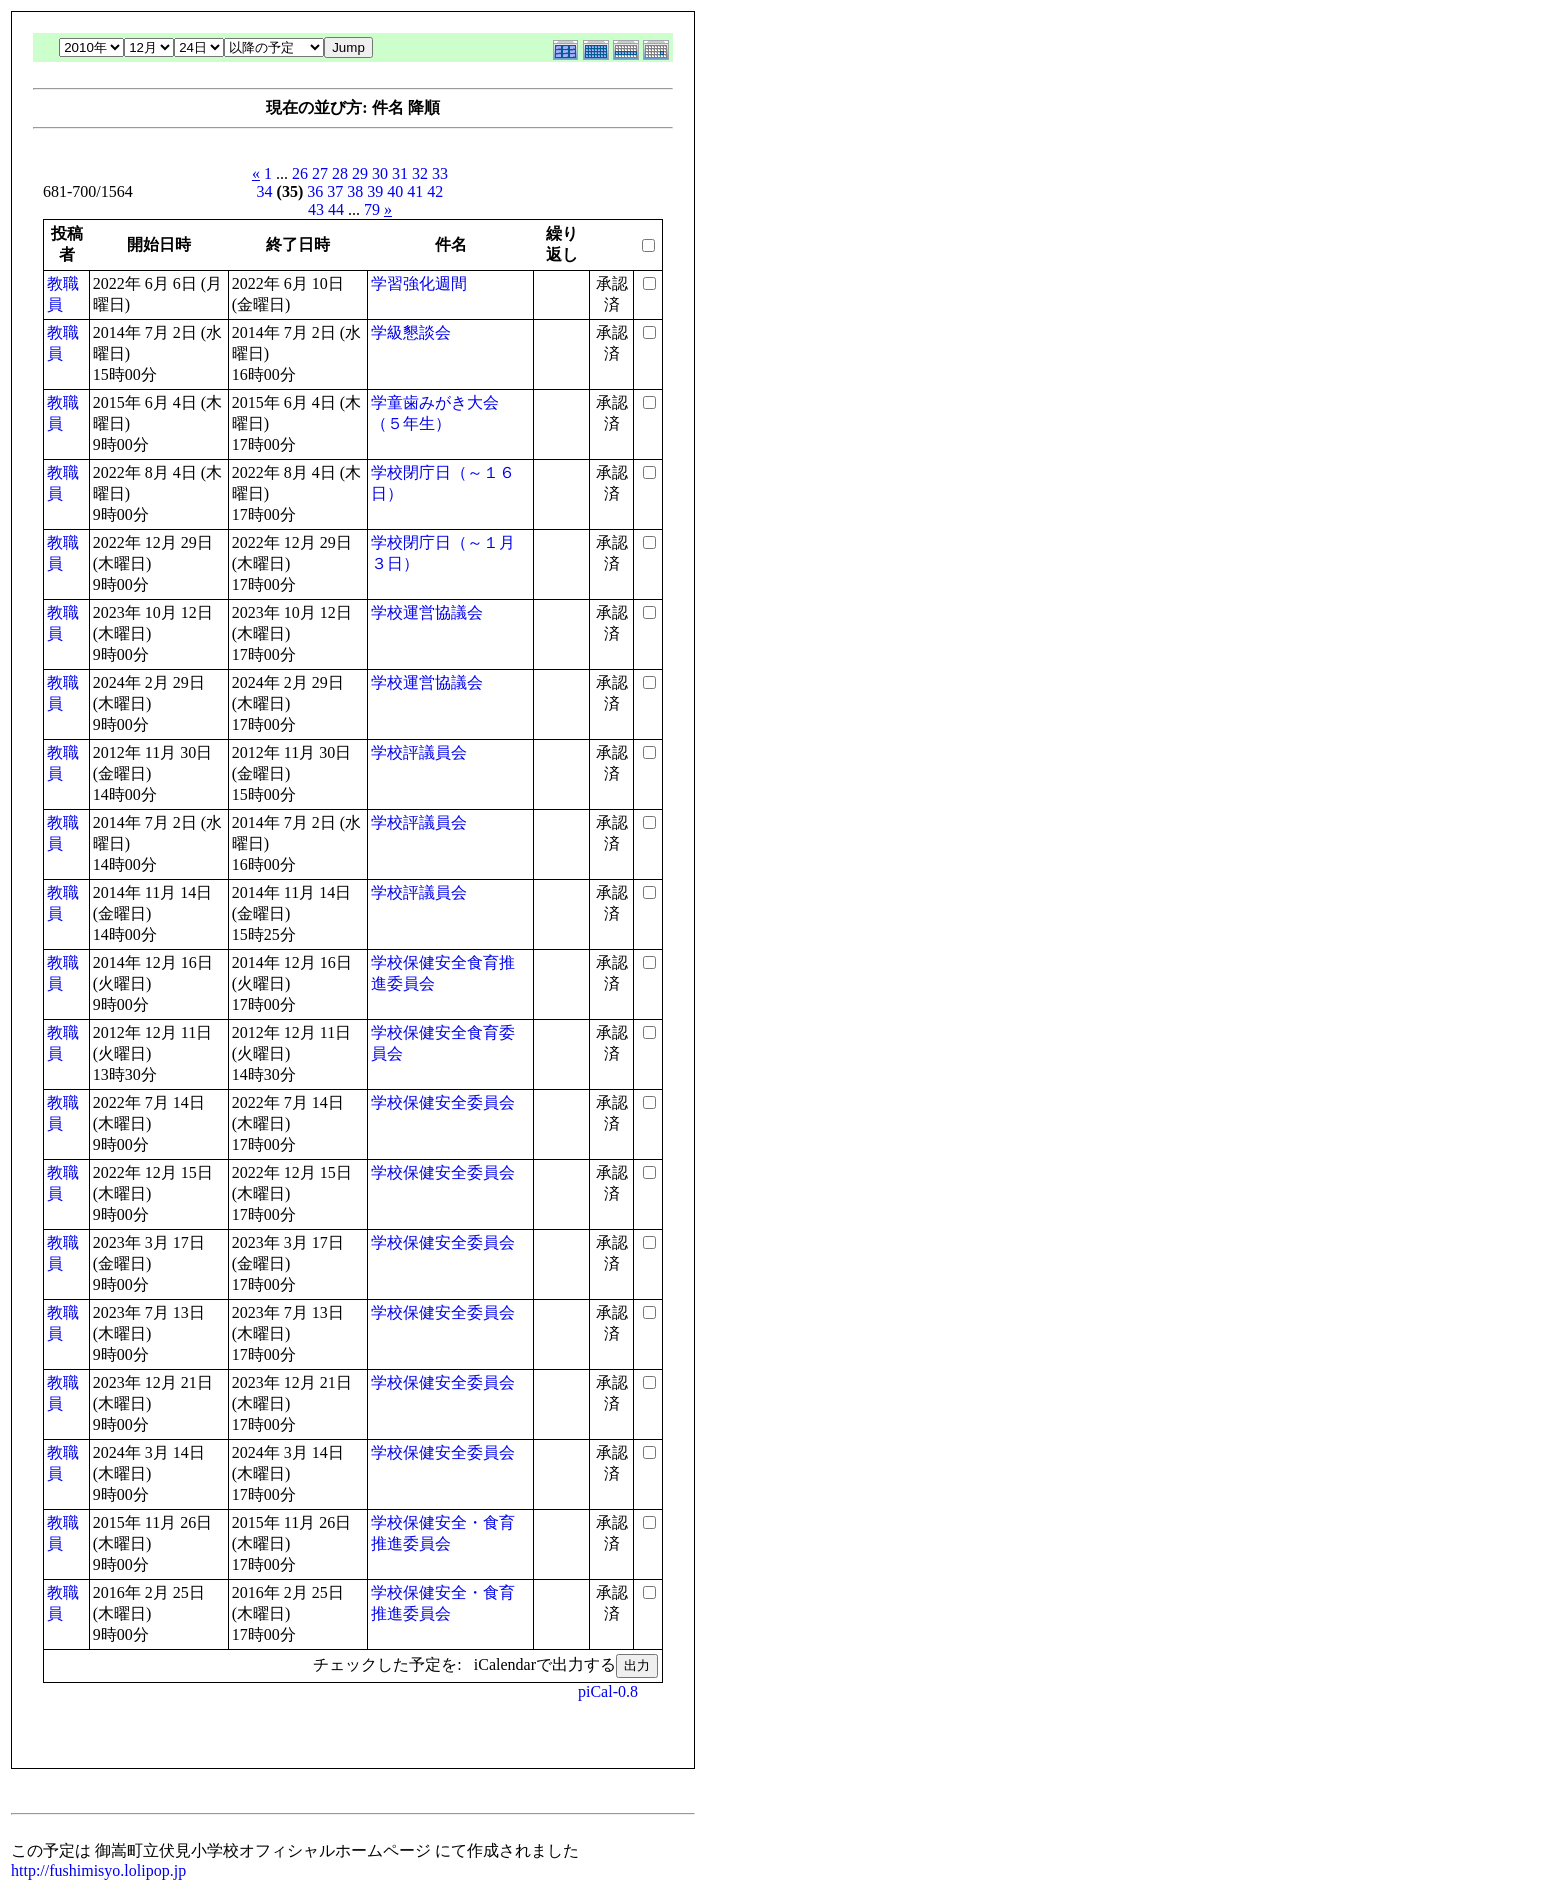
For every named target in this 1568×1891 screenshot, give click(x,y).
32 (420, 173)
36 (315, 191)
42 (435, 191)
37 (335, 191)
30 (380, 173)
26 (300, 173)
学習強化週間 (419, 283)
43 (316, 209)
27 (320, 173)
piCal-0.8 (608, 1691)
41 (415, 191)
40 (395, 191)
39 (375, 191)
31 (400, 173)
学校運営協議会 (427, 612)
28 (340, 173)
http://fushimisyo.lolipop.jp (98, 1870)
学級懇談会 (411, 332)
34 (265, 191)
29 (360, 173)
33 (440, 173)
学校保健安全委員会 (443, 1102)
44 (336, 209)
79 (372, 209)
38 (355, 191)
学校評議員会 (419, 752)
